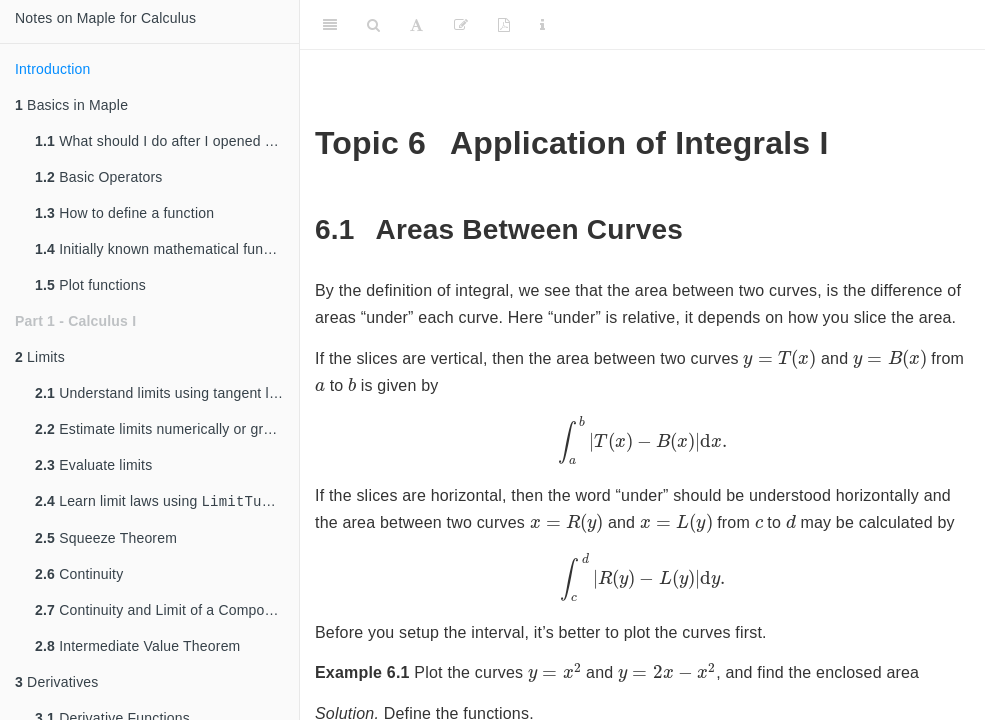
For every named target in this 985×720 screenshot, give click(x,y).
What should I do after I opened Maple (167, 141)
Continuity (79, 576)
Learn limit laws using (161, 502)
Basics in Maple (71, 105)
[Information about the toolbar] (542, 25)
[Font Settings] (416, 25)
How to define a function (124, 213)
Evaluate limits (93, 465)
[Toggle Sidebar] (330, 25)
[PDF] (504, 25)
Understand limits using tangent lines (165, 393)
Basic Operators (99, 177)
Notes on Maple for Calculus (105, 18)
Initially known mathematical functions (167, 249)
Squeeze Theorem (106, 540)
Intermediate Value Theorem (138, 648)
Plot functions (90, 285)
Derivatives (57, 684)
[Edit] (461, 25)
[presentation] (779, 359)
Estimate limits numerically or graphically (167, 429)
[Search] (373, 25)
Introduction (53, 69)
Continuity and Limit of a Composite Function (167, 612)
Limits (40, 357)
